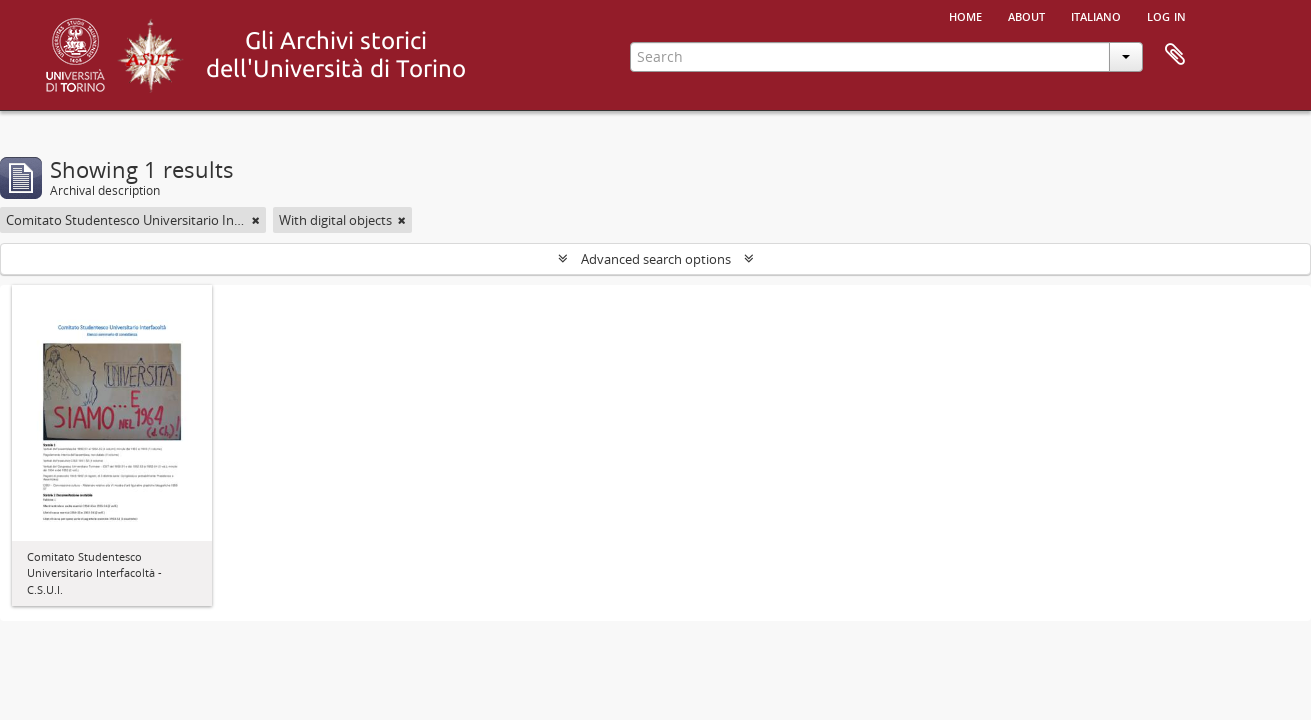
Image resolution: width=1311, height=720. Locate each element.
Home (965, 15)
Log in (1166, 15)
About (1026, 15)
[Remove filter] (256, 220)
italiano (1096, 15)
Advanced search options (656, 259)
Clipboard (1175, 55)
